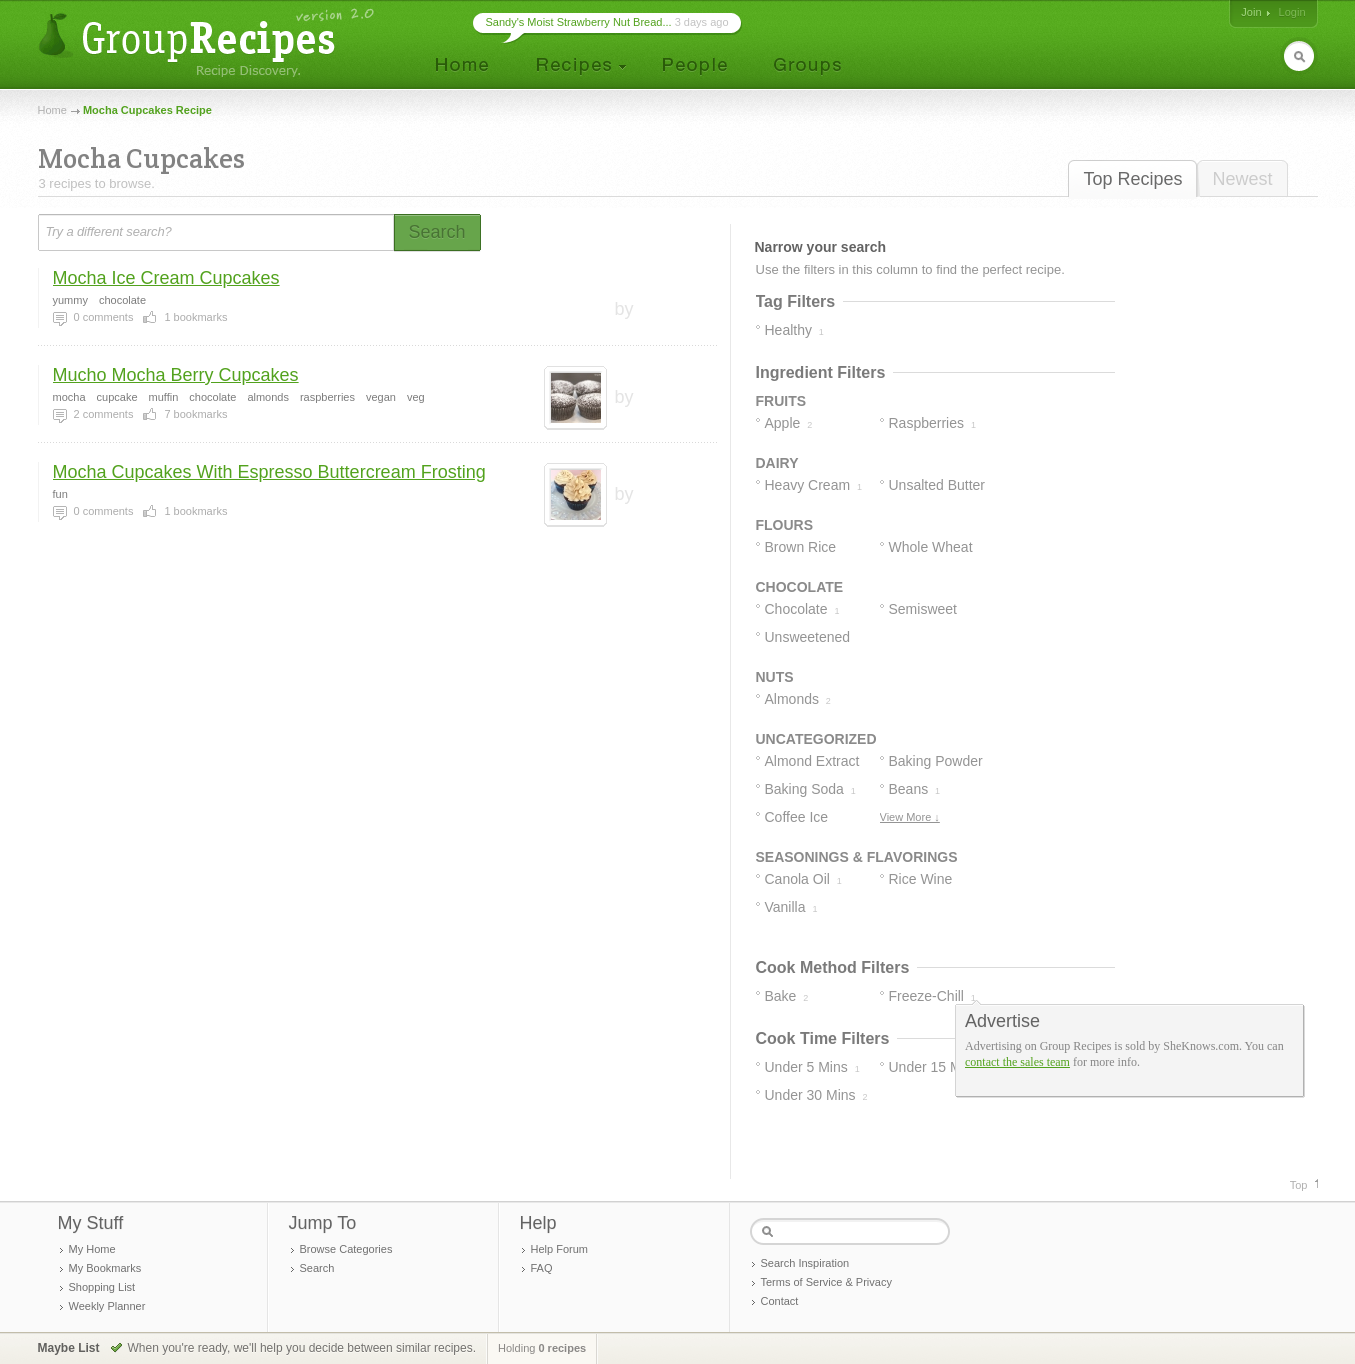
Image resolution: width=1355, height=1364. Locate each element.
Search (317, 1268)
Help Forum (559, 1249)
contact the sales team (1017, 1062)
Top (1299, 1185)
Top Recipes (1132, 179)
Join (1251, 12)
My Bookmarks (105, 1268)
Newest (1242, 179)
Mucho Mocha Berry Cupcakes (176, 375)
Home (52, 110)
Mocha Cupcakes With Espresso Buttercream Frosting (269, 472)
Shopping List (102, 1287)
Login (1292, 12)
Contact (780, 1301)
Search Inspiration (805, 1263)
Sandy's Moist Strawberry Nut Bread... (579, 22)
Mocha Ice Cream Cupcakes (166, 278)
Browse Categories (346, 1249)
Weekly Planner (107, 1306)
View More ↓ (910, 817)
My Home (92, 1249)
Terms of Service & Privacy (826, 1282)
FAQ (542, 1268)
